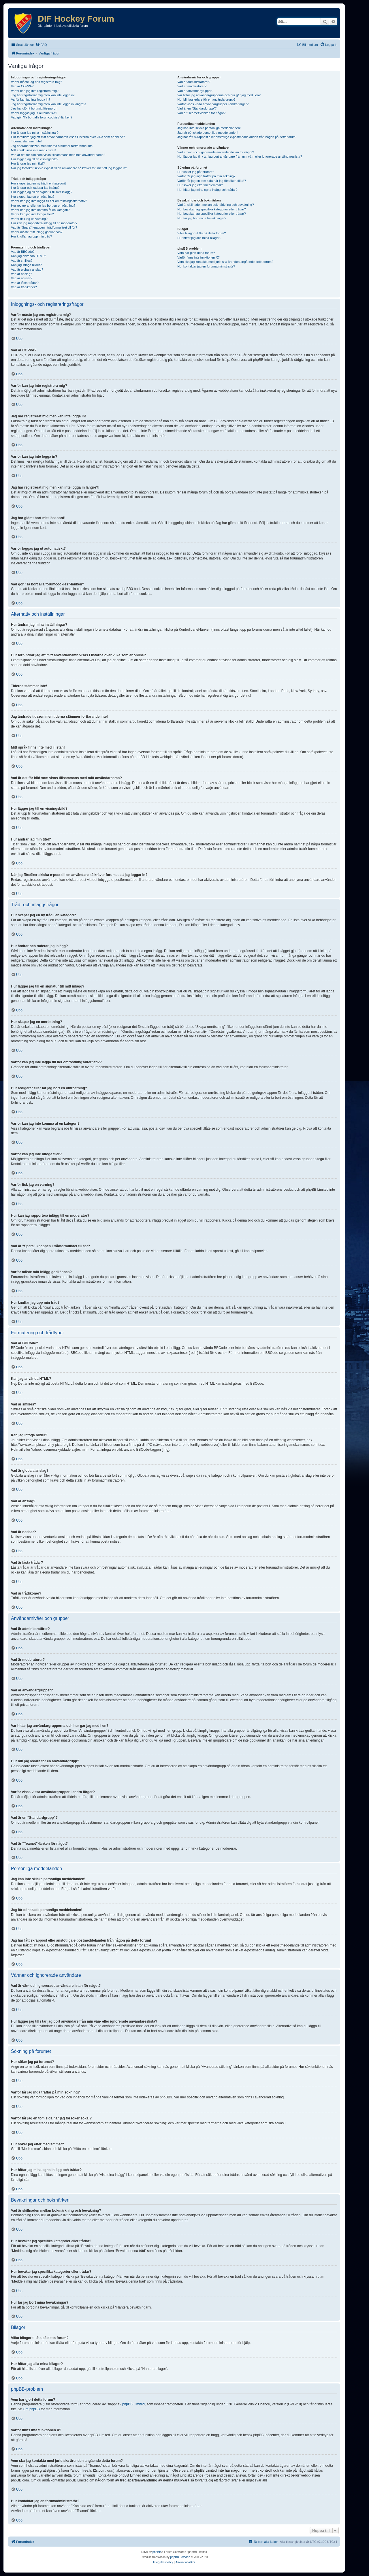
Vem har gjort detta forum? (196, 253)
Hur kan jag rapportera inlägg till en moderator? (44, 223)
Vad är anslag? (21, 274)
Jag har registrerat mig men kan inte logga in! (43, 95)
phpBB (157, 2552)
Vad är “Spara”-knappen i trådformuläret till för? (44, 227)
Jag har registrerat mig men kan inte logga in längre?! (48, 104)
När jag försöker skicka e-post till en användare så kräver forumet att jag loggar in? (69, 168)
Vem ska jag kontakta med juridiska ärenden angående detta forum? (225, 261)
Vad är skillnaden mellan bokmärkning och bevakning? (215, 204)
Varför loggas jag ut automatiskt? (34, 113)
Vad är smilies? (21, 260)
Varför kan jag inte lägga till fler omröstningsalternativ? (49, 201)
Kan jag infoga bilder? (26, 265)
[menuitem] (41, 44)
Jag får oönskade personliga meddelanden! (207, 132)
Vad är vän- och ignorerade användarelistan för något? (215, 152)
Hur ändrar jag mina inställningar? (35, 132)
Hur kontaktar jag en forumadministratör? (206, 266)
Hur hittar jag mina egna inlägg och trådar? (207, 189)
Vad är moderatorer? (191, 86)
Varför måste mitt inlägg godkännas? (36, 232)
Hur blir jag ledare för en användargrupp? (206, 99)
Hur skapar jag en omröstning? (32, 196)
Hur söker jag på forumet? (195, 172)
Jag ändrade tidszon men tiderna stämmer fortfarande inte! (52, 146)
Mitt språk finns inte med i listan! (33, 150)
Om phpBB (31, 2409)
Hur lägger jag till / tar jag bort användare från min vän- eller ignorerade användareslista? (239, 156)
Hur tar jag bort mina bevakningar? (201, 218)
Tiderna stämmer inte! (26, 141)
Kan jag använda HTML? (28, 256)
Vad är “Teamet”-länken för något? (201, 113)
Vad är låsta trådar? (25, 282)
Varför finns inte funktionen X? (198, 257)
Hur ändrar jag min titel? (28, 163)
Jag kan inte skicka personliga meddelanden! (209, 128)
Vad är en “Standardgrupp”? (196, 108)
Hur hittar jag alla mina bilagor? (199, 238)
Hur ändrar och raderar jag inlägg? (35, 187)
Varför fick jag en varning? (29, 219)
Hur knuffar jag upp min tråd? (31, 236)
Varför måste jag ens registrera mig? (36, 82)
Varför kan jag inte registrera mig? (35, 91)
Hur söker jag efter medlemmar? (200, 185)
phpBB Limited (133, 2404)
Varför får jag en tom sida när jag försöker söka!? (211, 180)
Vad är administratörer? (193, 82)
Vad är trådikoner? (24, 287)
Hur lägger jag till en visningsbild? (34, 159)
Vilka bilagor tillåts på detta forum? (201, 233)
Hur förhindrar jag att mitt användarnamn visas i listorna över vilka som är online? (68, 137)
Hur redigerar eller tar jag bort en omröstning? (43, 205)
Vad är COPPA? (22, 86)
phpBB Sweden (180, 2557)
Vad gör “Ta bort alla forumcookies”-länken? (41, 117)
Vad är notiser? (21, 278)
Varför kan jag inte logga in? (30, 99)
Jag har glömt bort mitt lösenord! (34, 108)
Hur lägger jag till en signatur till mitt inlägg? (41, 192)
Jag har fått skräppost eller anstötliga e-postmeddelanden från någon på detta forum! (236, 137)
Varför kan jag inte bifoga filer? (32, 214)
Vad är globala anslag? (27, 269)
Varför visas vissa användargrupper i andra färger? (212, 104)
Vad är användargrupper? (195, 91)
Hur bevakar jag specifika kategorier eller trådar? (211, 209)
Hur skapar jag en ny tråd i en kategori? (39, 183)
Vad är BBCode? (23, 251)
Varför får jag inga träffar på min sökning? (206, 176)
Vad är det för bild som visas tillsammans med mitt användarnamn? (58, 155)
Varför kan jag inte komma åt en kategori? (40, 210)
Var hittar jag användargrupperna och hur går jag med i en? (218, 95)
